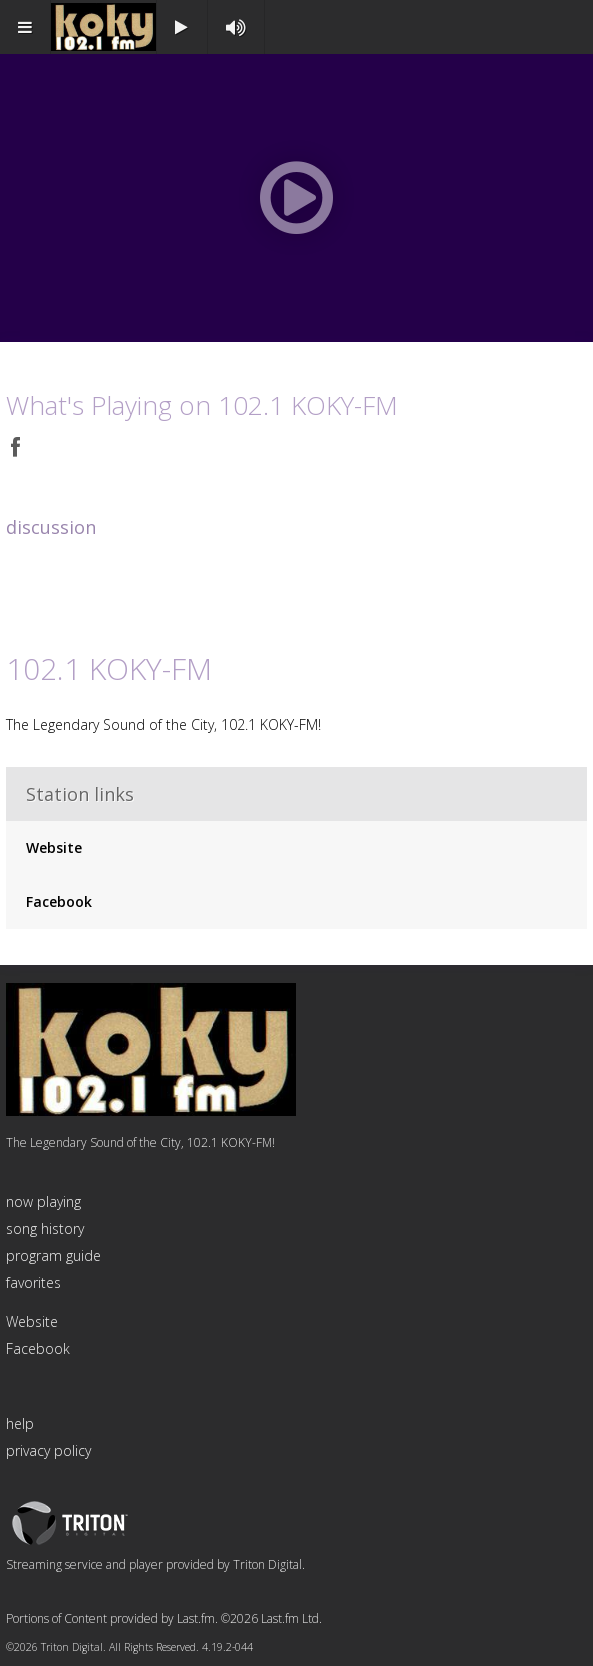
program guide (53, 1255)
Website (54, 847)
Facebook (59, 901)
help (20, 1423)
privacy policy (48, 1450)
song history (45, 1228)
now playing (43, 1201)
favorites (33, 1282)
